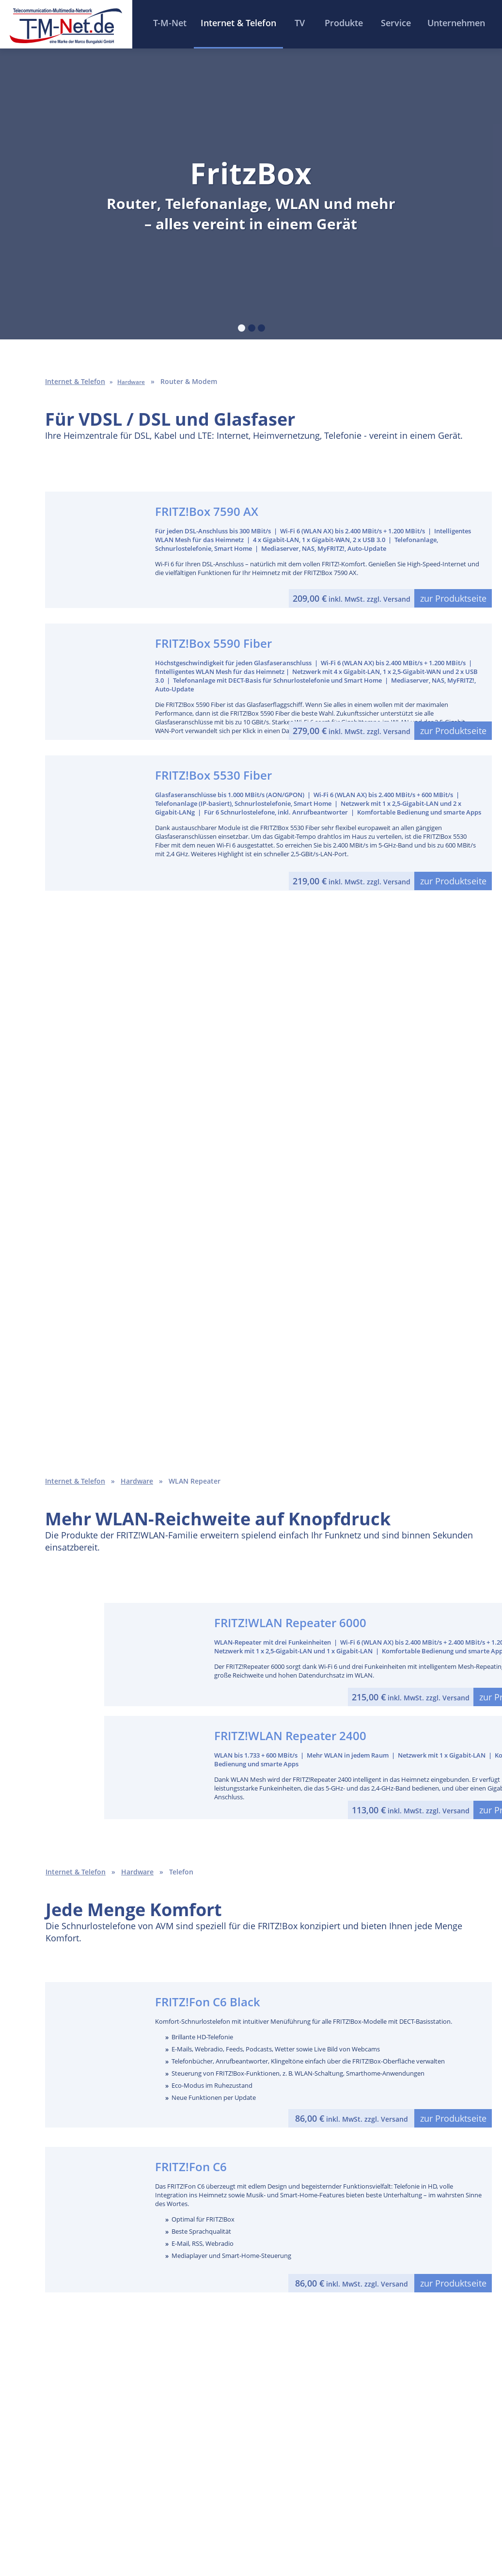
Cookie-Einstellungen (388, 2534)
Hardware (137, 1481)
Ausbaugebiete (173, 2418)
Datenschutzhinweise (286, 2534)
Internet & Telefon (75, 1481)
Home (79, 2534)
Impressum (175, 2534)
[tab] (241, 328)
